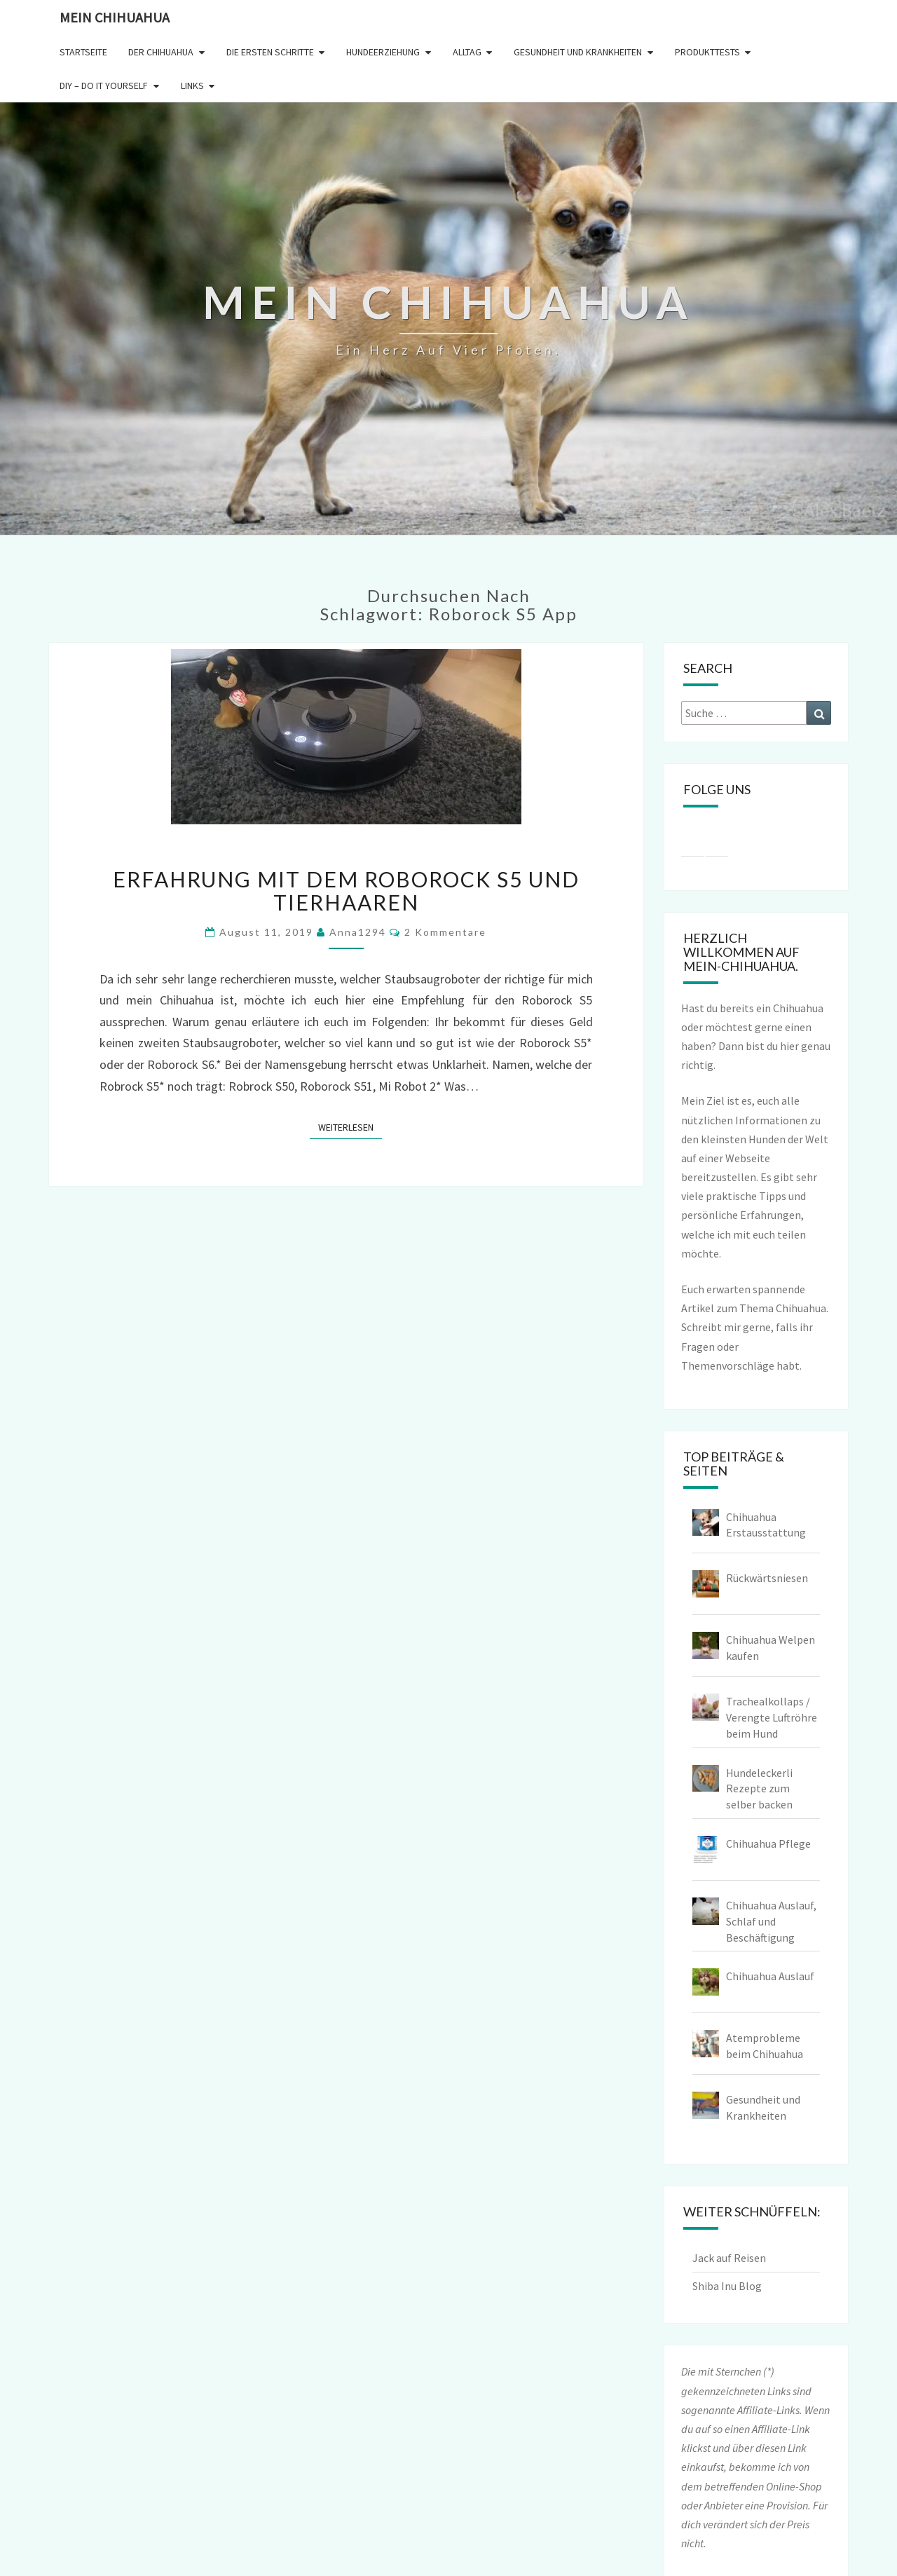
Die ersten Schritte (270, 52)
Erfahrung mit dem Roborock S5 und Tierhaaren (346, 890)
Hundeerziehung (383, 52)
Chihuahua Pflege (768, 1843)
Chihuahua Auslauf (770, 1976)
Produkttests (707, 52)
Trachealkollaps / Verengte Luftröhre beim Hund (771, 1717)
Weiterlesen (350, 1126)
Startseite (83, 52)
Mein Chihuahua (115, 17)
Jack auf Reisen (729, 2258)
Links (192, 85)
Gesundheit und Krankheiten (578, 52)
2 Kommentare (445, 932)
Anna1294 (357, 932)
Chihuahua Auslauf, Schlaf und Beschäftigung (771, 1921)
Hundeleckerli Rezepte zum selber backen (759, 1789)
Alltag (467, 52)
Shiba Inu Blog (727, 2286)
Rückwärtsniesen (767, 1578)
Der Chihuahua (160, 52)
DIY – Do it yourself (104, 85)
